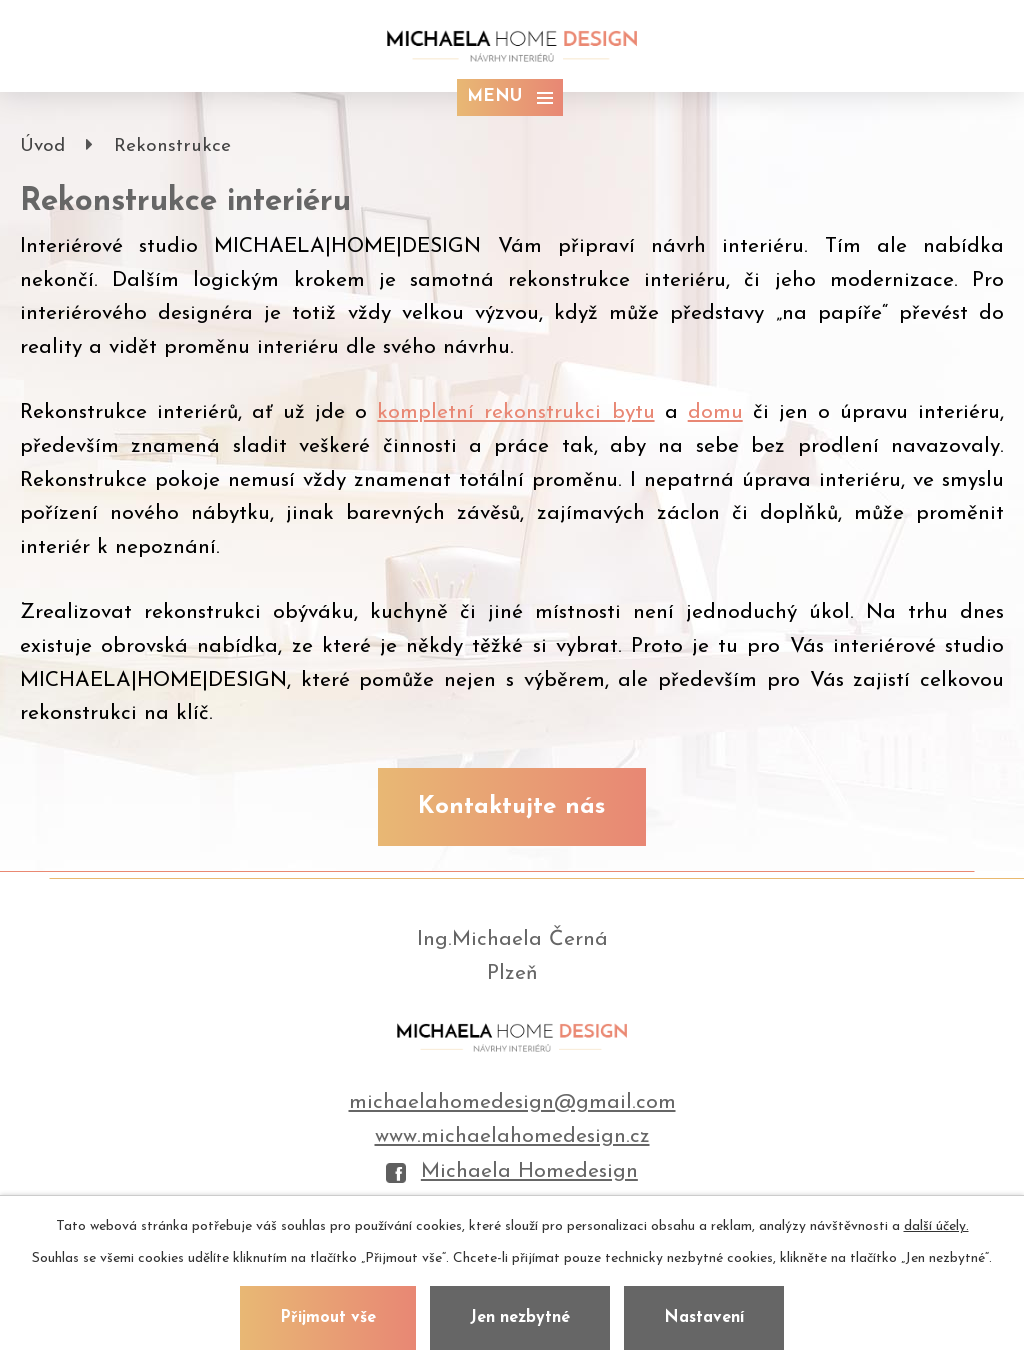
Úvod (42, 146)
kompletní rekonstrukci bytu (515, 412)
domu (715, 412)
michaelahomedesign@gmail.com (512, 1102)
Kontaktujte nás (512, 807)
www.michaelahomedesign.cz (512, 1136)
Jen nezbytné (520, 1318)
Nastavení (704, 1318)
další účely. (936, 1226)
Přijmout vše (328, 1318)
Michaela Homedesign (512, 1172)
